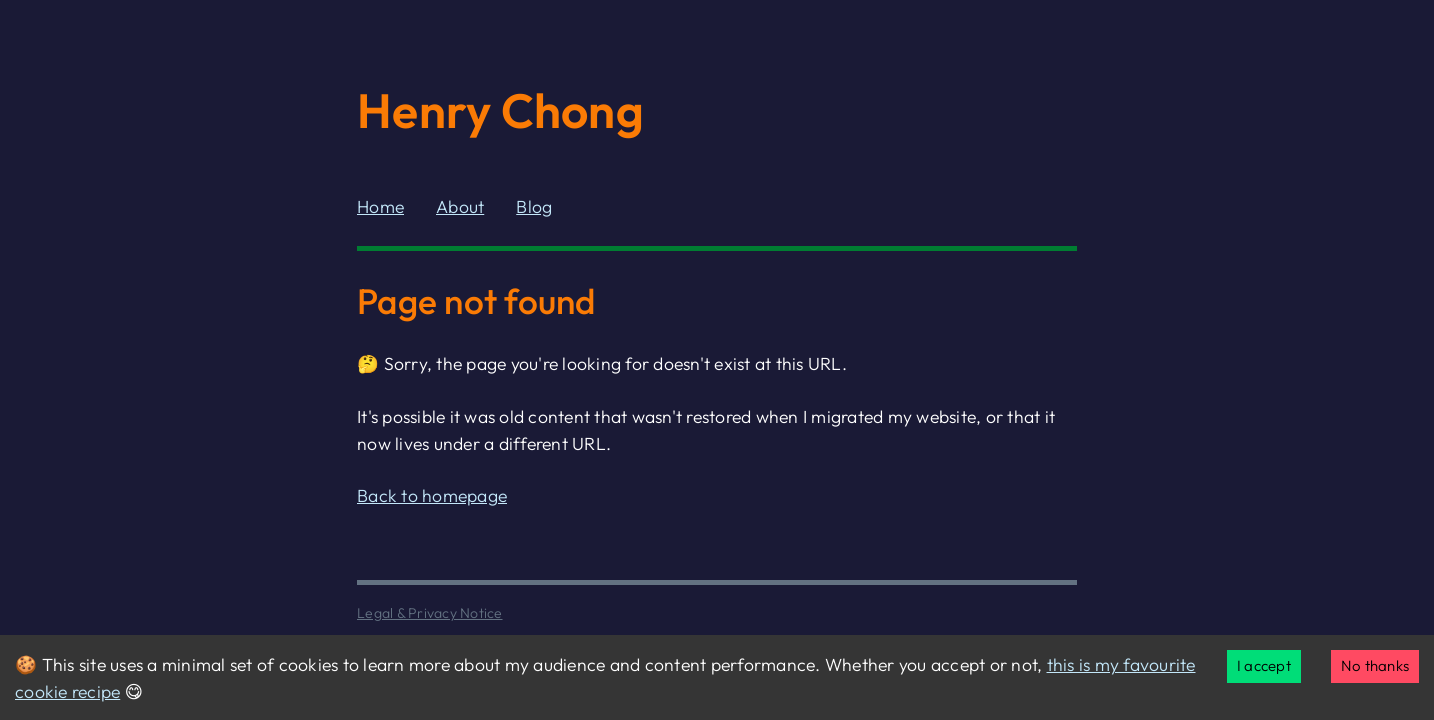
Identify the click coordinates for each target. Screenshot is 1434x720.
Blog (534, 206)
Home (380, 206)
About (460, 206)
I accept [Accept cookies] (1264, 665)
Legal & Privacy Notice (430, 613)
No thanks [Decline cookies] (1375, 665)
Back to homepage (432, 495)
